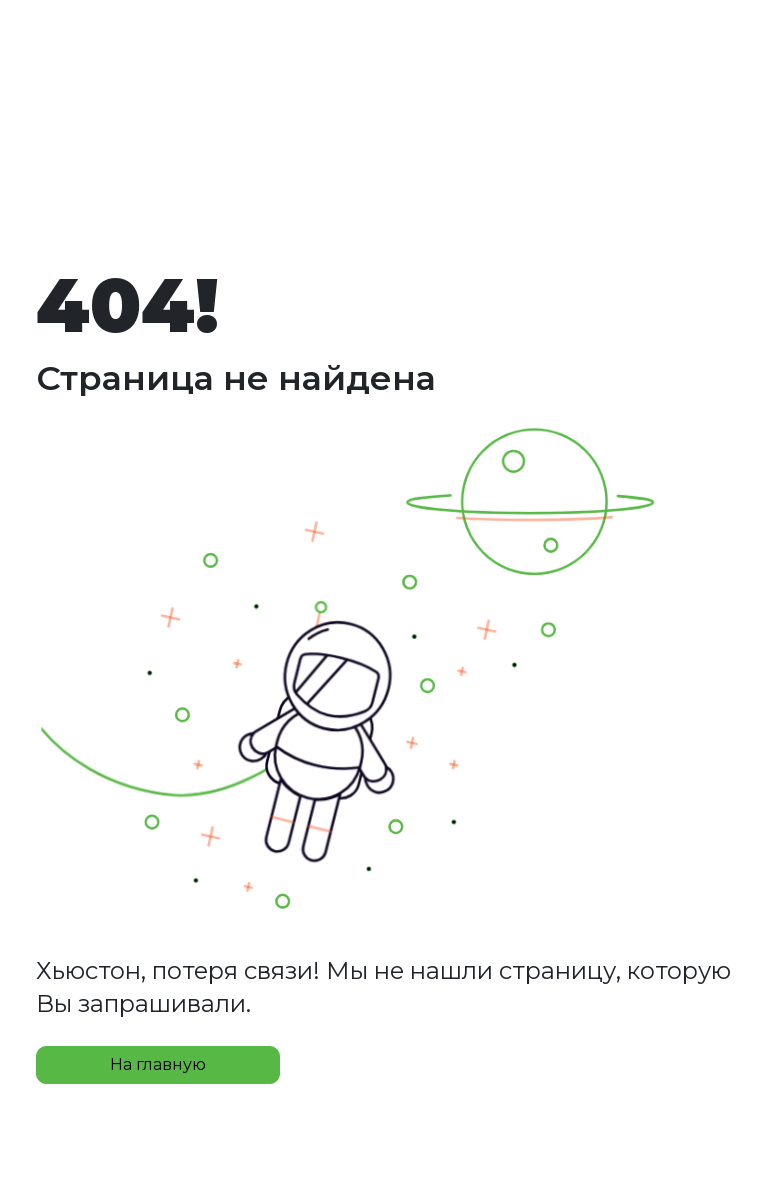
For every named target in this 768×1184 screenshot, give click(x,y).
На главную (158, 1064)
